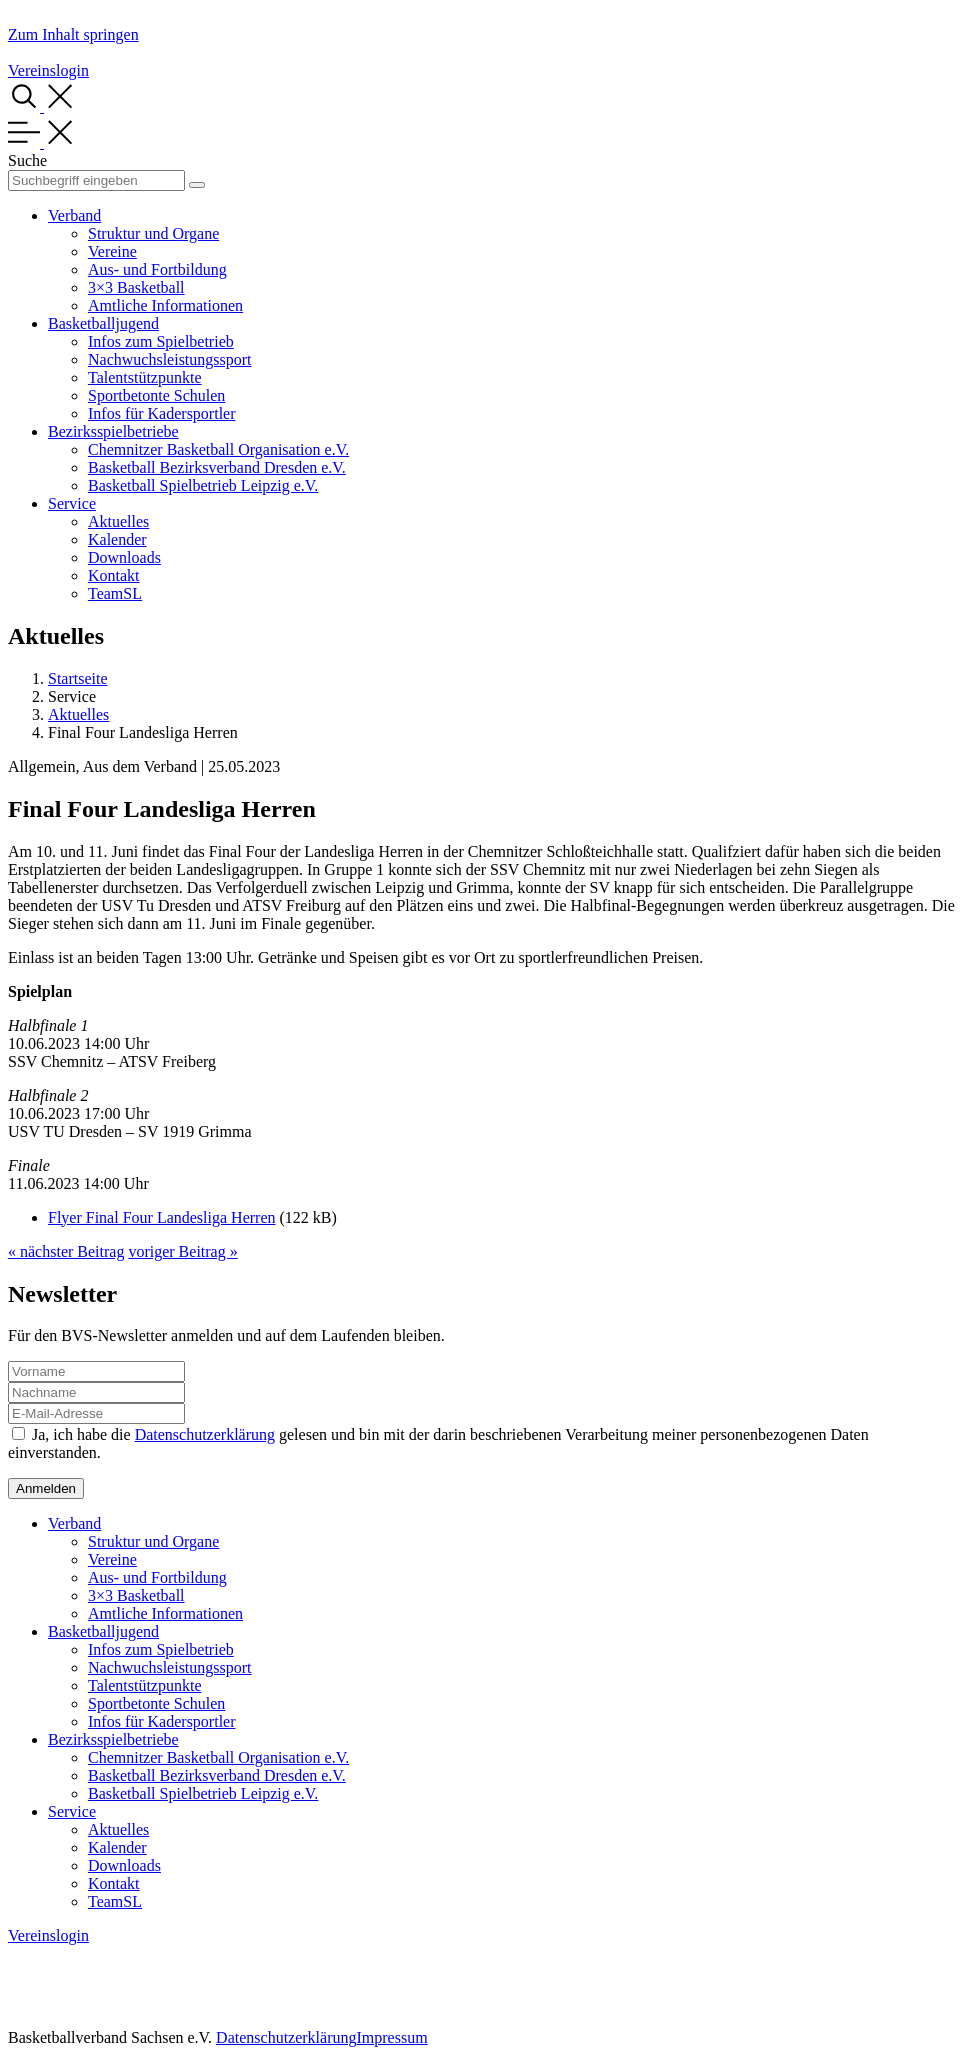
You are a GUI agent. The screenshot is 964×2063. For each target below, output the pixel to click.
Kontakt (114, 575)
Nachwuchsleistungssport (170, 359)
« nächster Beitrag (66, 1251)
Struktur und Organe (153, 233)
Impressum (391, 2037)
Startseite (78, 678)
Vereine (112, 251)
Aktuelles (118, 521)
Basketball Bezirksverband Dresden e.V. (217, 467)
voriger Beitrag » (182, 1251)
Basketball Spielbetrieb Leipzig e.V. (203, 485)
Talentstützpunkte (145, 377)
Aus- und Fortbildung (157, 269)
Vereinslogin (48, 70)
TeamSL (115, 593)
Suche (27, 160)
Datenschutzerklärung (205, 1434)
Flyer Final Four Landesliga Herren (162, 1217)
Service (72, 503)
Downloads (124, 557)
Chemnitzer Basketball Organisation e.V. (218, 449)
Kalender (117, 539)
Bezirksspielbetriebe (113, 431)
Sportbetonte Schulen (156, 395)
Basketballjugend (103, 323)
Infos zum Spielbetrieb (161, 341)
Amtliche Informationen (165, 305)
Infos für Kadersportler (162, 413)
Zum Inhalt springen (73, 34)
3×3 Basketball (136, 287)
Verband (74, 215)
